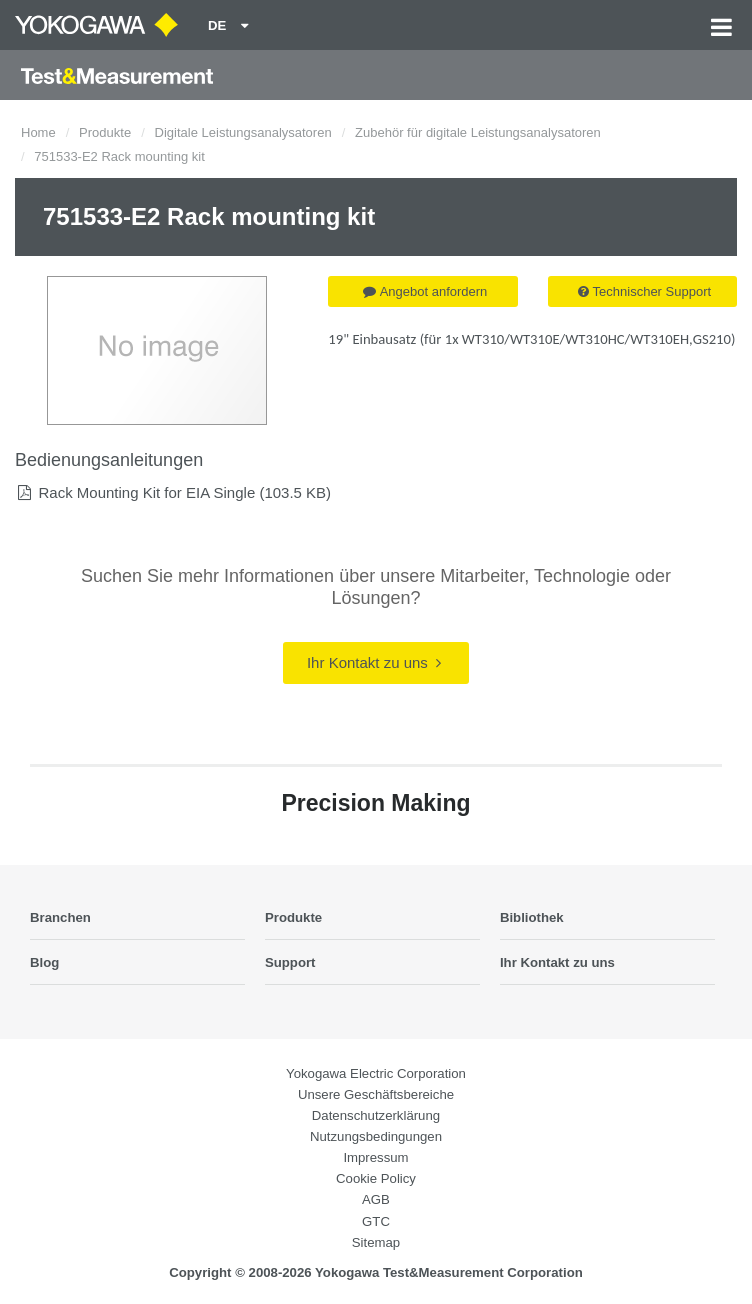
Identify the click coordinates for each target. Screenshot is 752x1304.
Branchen (60, 917)
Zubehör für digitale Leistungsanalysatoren (478, 132)
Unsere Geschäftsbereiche (376, 1094)
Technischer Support (645, 291)
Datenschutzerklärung (376, 1115)
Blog (44, 962)
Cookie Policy (376, 1178)
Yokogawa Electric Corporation (376, 1073)
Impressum (375, 1157)
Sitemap (376, 1242)
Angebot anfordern (425, 291)
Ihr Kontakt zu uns (374, 662)
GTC (376, 1221)
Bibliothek (532, 917)
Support (290, 962)
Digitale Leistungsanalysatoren (243, 132)
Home (38, 132)
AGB (376, 1199)
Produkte (105, 132)
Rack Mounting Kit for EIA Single (146, 492)
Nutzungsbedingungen (376, 1136)
